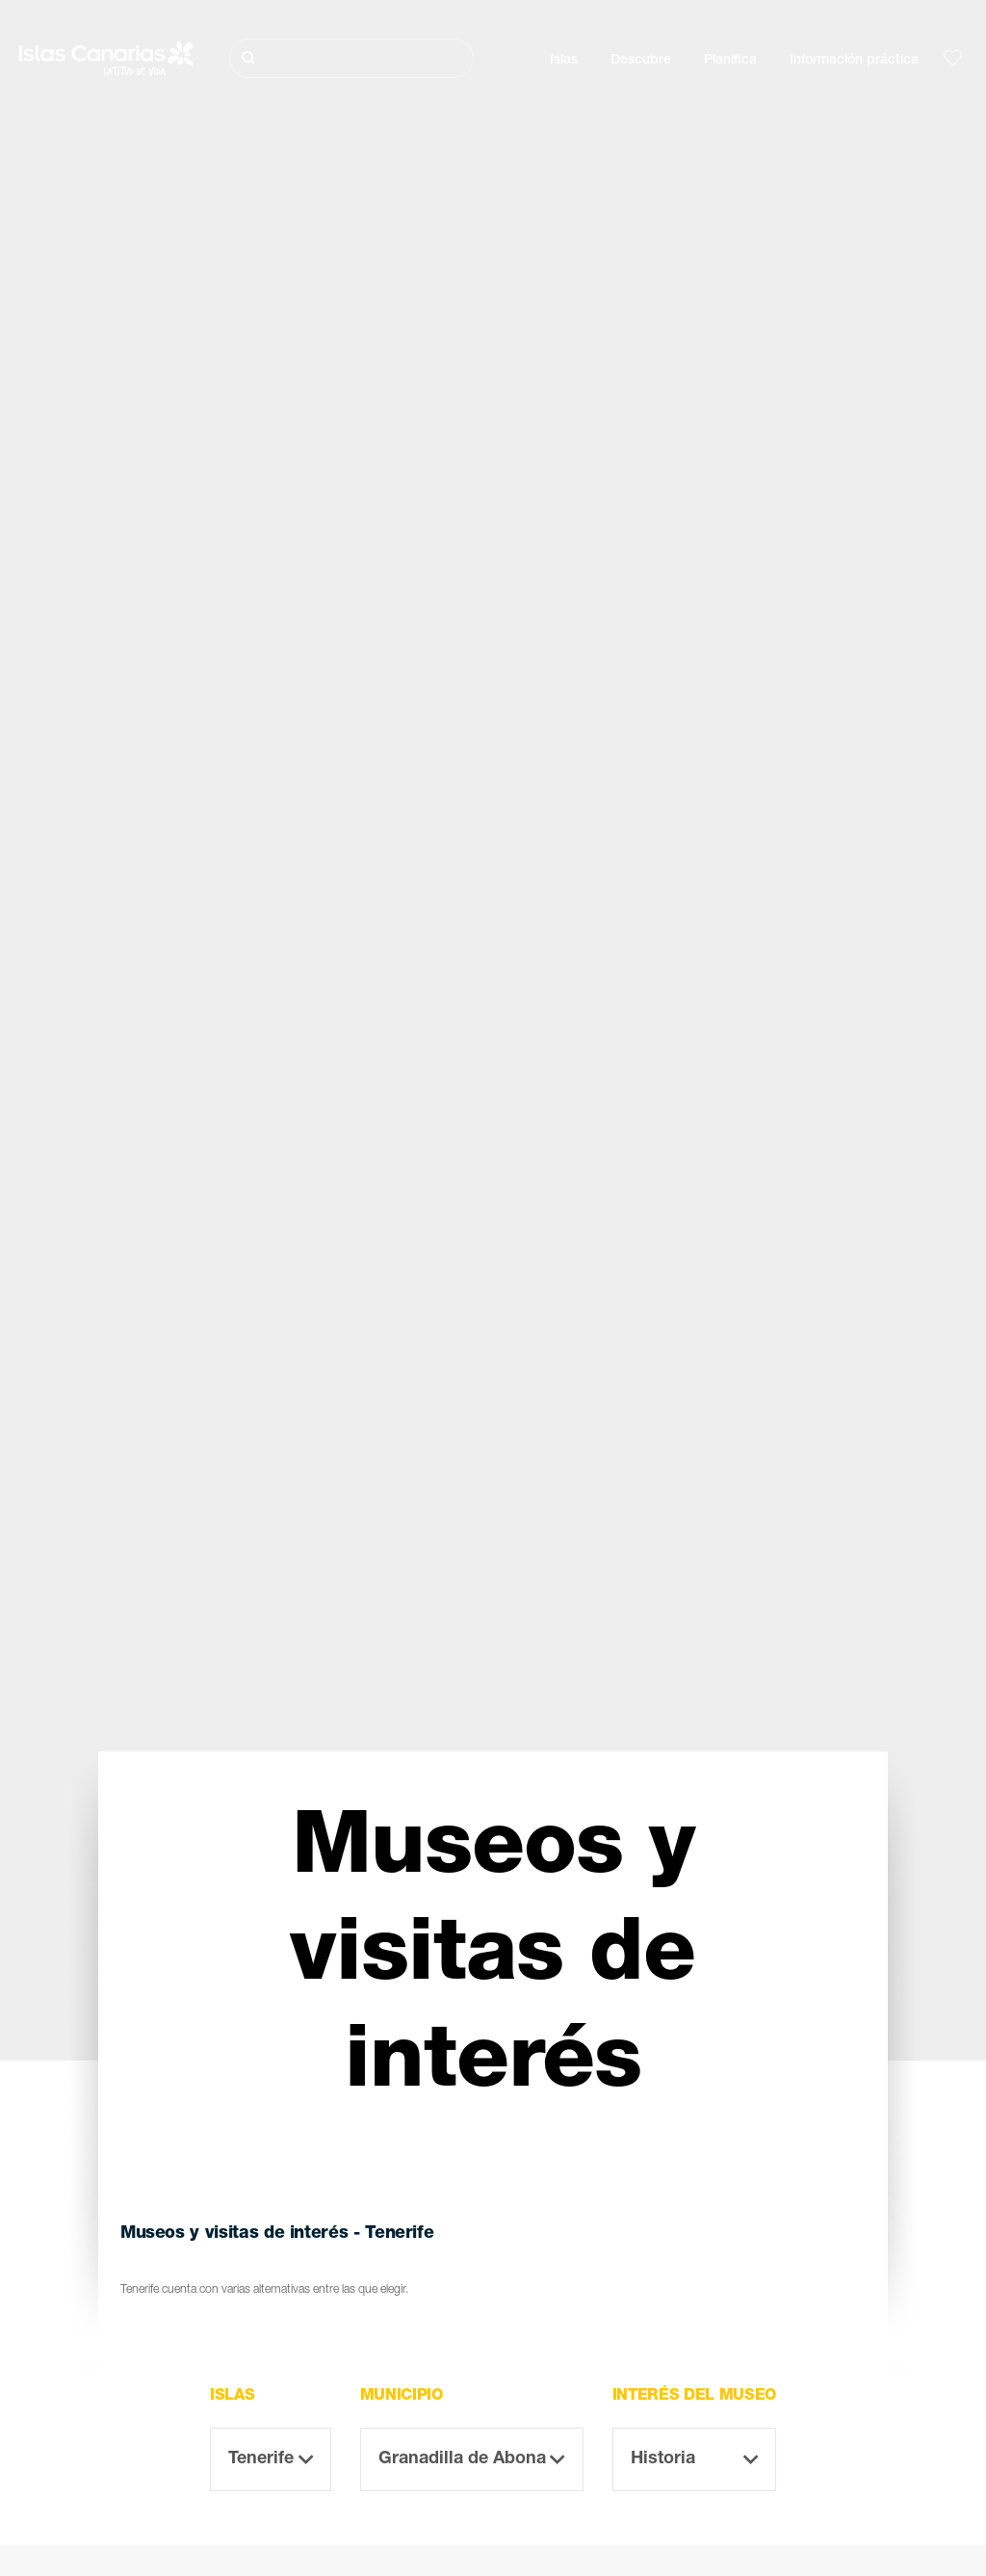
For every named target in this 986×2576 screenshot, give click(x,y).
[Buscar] (351, 58)
